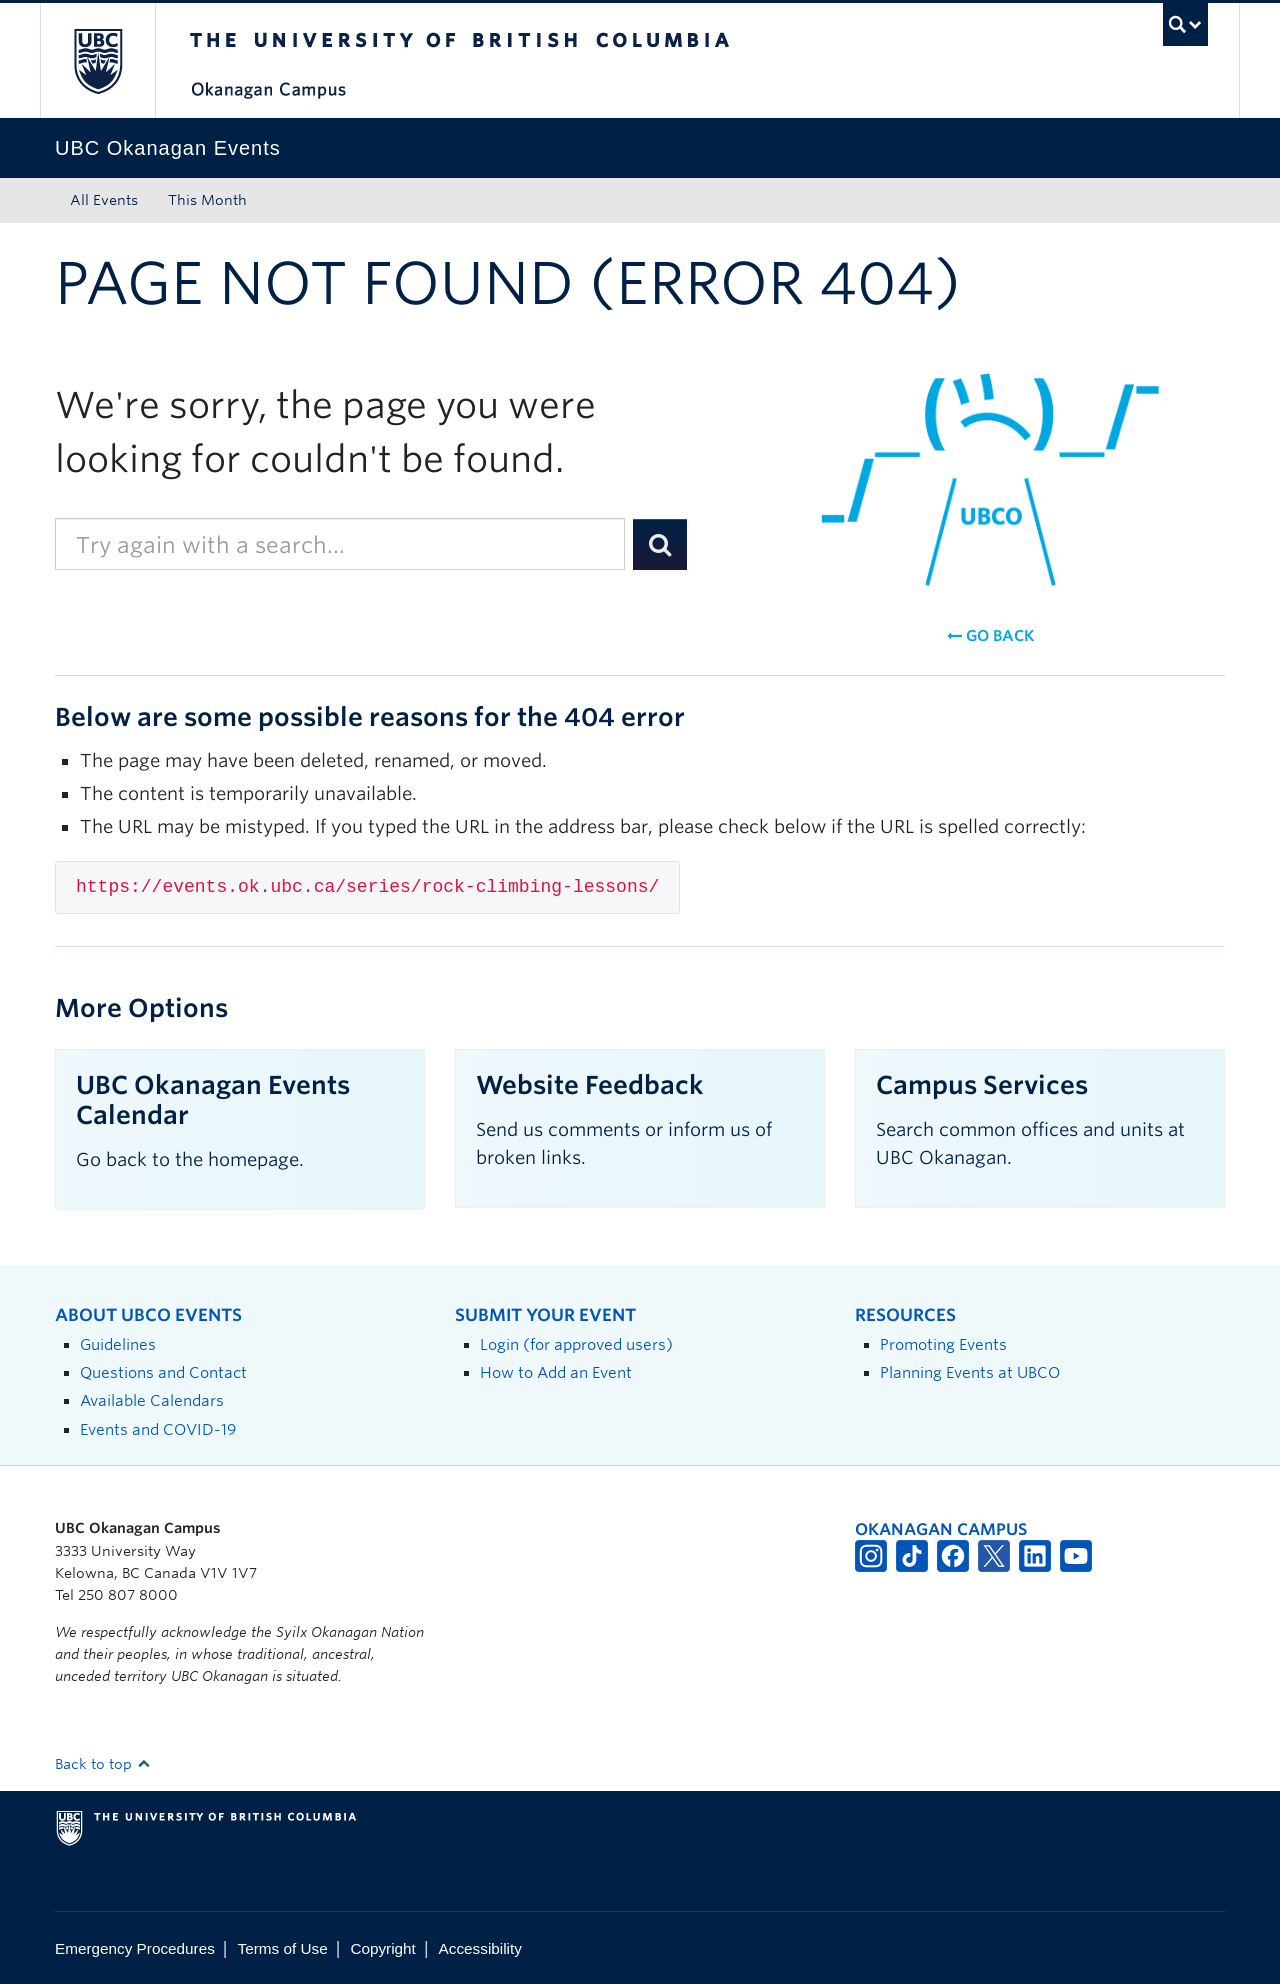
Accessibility (480, 1948)
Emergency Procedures (135, 1948)
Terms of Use (283, 1948)
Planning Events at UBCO (970, 1372)
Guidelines (118, 1344)
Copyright (382, 1948)
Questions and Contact (163, 1372)
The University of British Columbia (97, 60)
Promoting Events (943, 1344)
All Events (104, 200)
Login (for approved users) (576, 1344)
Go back (990, 636)
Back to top (103, 1764)
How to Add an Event (556, 1372)
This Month (207, 200)
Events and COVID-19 (158, 1429)
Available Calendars (152, 1400)
